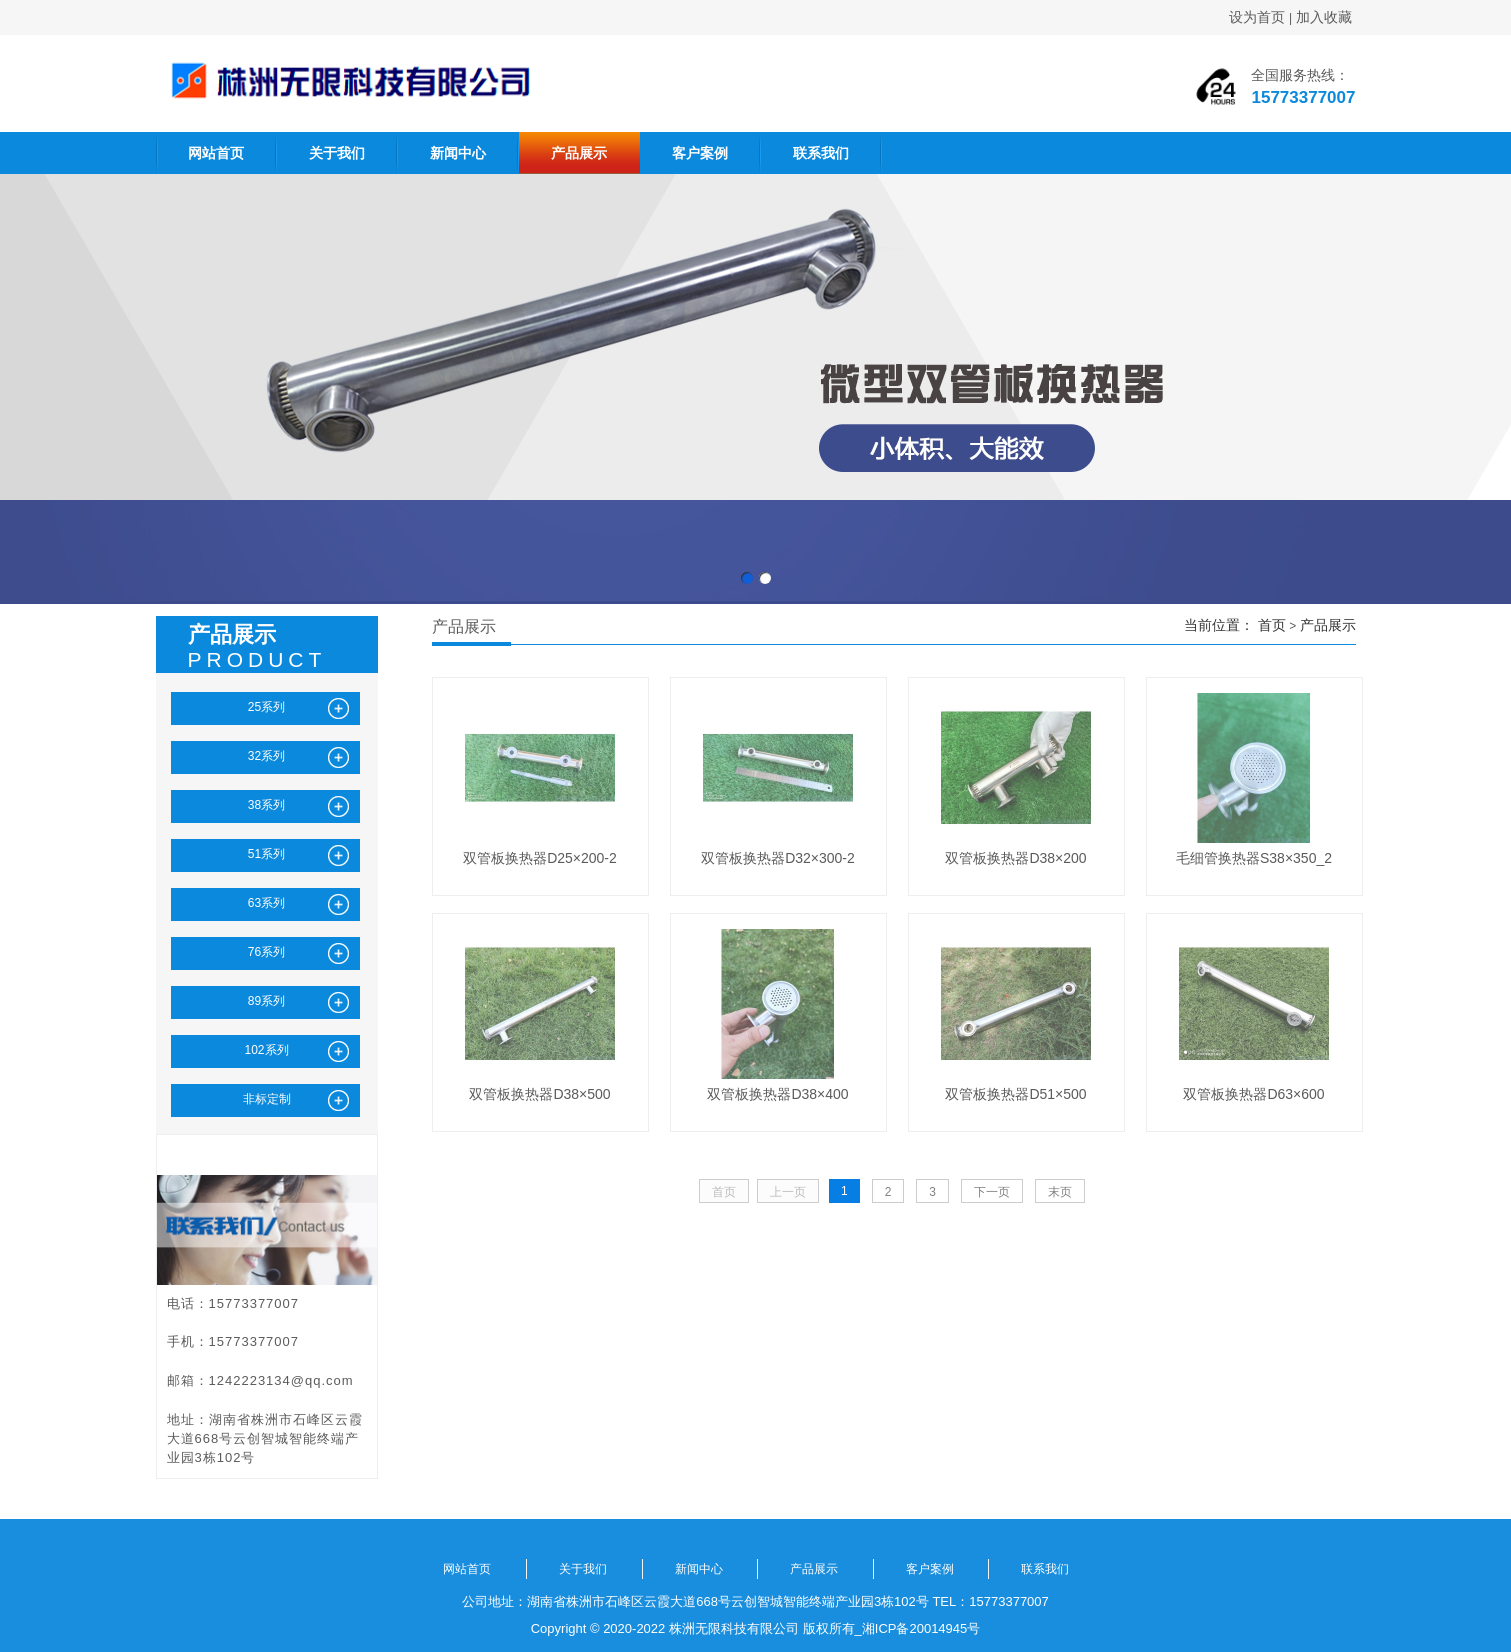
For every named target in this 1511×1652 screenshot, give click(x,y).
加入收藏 (1324, 17)
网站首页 (216, 153)
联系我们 (821, 153)
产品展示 (579, 153)
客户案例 (700, 153)
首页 (1272, 625)
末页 (1060, 1192)
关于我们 (337, 153)
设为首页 (1257, 17)
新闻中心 (458, 153)
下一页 (992, 1192)
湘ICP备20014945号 (921, 1628)
